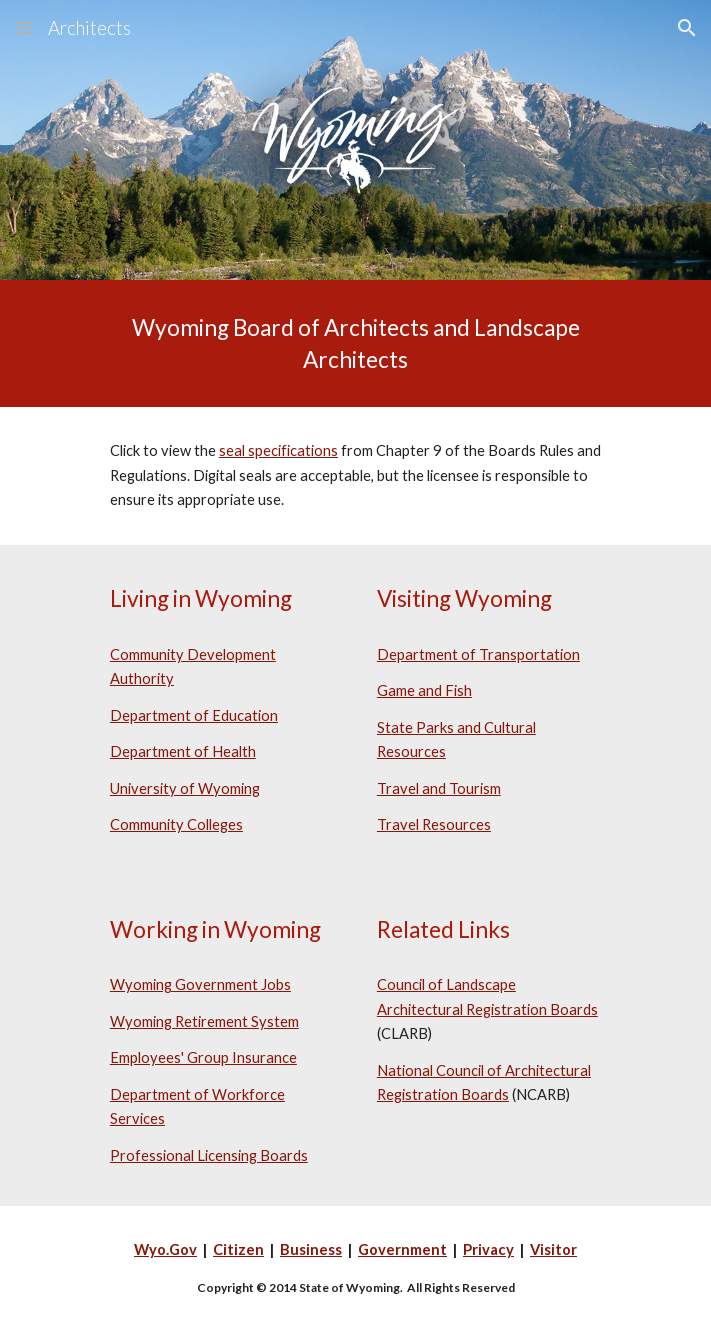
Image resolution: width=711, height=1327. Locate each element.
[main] (355, 343)
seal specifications (278, 450)
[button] (24, 27)
